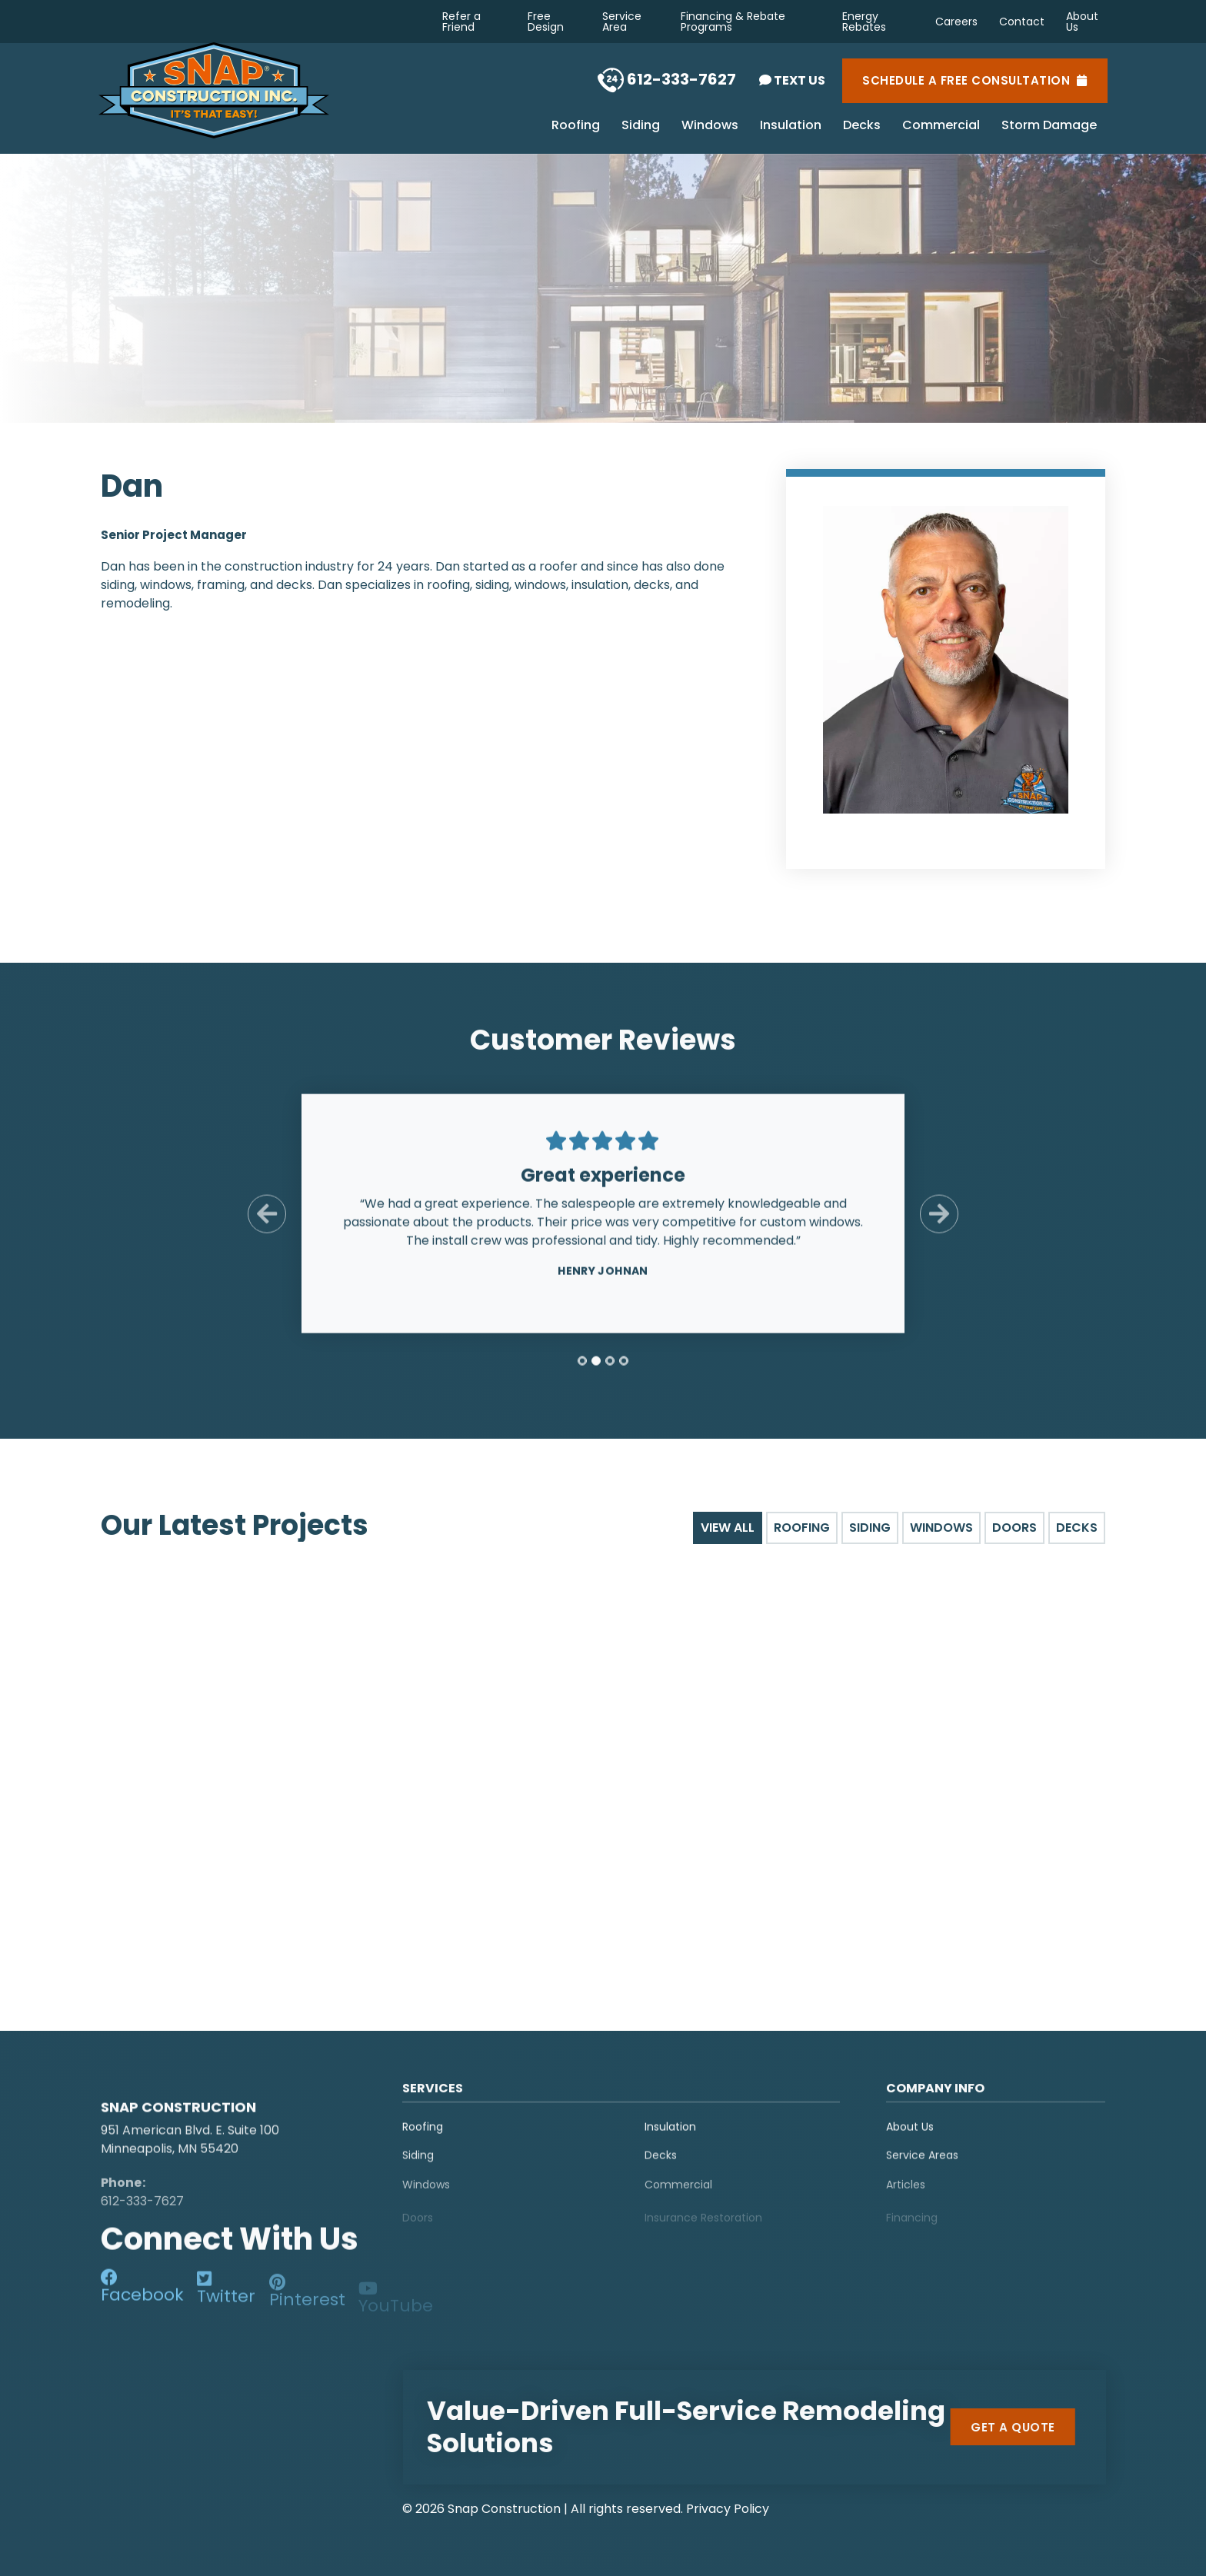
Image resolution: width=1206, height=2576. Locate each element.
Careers (956, 21)
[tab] (582, 1375)
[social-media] (142, 2300)
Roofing (575, 126)
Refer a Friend (461, 21)
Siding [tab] (870, 1527)
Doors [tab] (1014, 1527)
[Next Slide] (939, 1228)
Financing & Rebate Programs (733, 21)
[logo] (197, 2095)
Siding (640, 126)
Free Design (546, 21)
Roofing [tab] (802, 1527)
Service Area (621, 21)
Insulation (790, 126)
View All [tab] (728, 1527)
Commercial (941, 126)
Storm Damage (1049, 126)
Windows (709, 126)
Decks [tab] (1077, 1527)
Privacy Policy (727, 2509)
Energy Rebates (864, 21)
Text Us (792, 80)
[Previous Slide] (267, 1228)
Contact (1021, 21)
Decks (862, 126)
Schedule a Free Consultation (974, 81)
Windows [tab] (941, 1527)
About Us (1082, 21)
